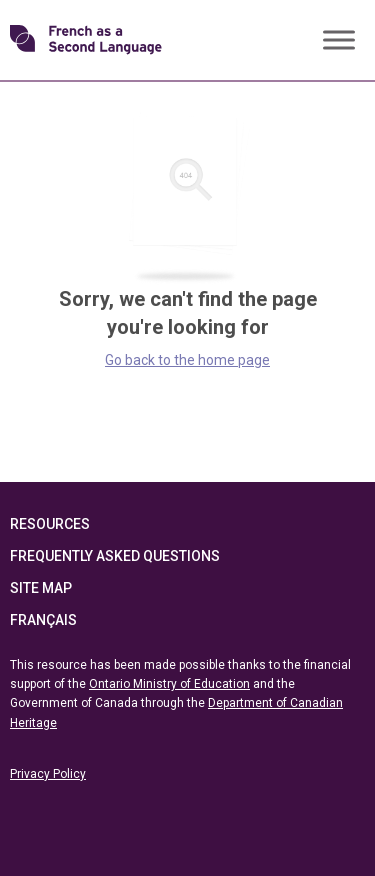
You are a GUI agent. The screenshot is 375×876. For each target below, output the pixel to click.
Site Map (41, 588)
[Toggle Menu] (339, 39)
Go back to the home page (187, 360)
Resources (50, 524)
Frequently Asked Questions (115, 556)
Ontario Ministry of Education (169, 684)
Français (43, 620)
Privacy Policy (48, 774)
